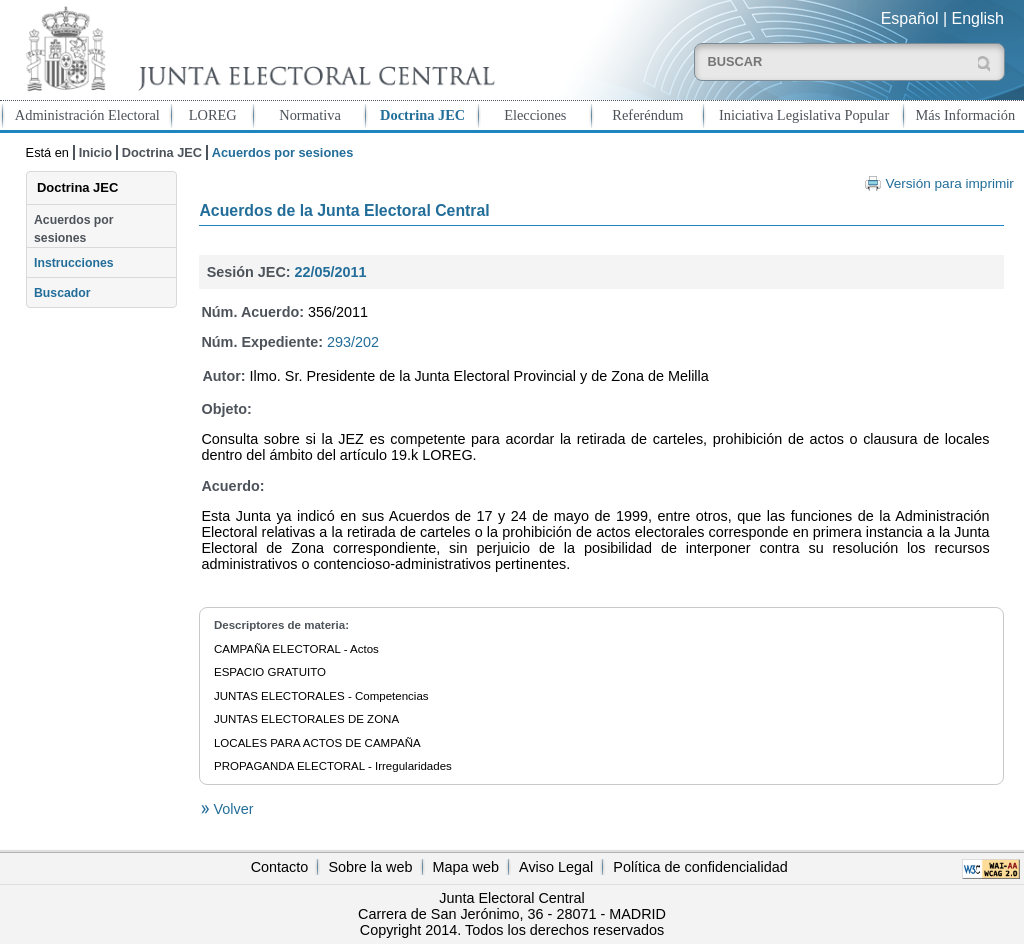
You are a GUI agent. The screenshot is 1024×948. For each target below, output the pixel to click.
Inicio (95, 152)
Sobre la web (370, 867)
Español (910, 18)
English (978, 18)
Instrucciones (74, 263)
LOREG (213, 115)
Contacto (280, 867)
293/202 (353, 342)
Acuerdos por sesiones (74, 229)
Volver (231, 809)
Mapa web (466, 867)
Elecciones (535, 115)
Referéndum (647, 115)
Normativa (310, 115)
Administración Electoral (87, 115)
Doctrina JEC (422, 115)
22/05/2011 (331, 272)
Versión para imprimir (949, 183)
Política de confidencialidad (700, 867)
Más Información (966, 115)
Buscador (62, 293)
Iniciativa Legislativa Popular (804, 115)
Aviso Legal (556, 867)
